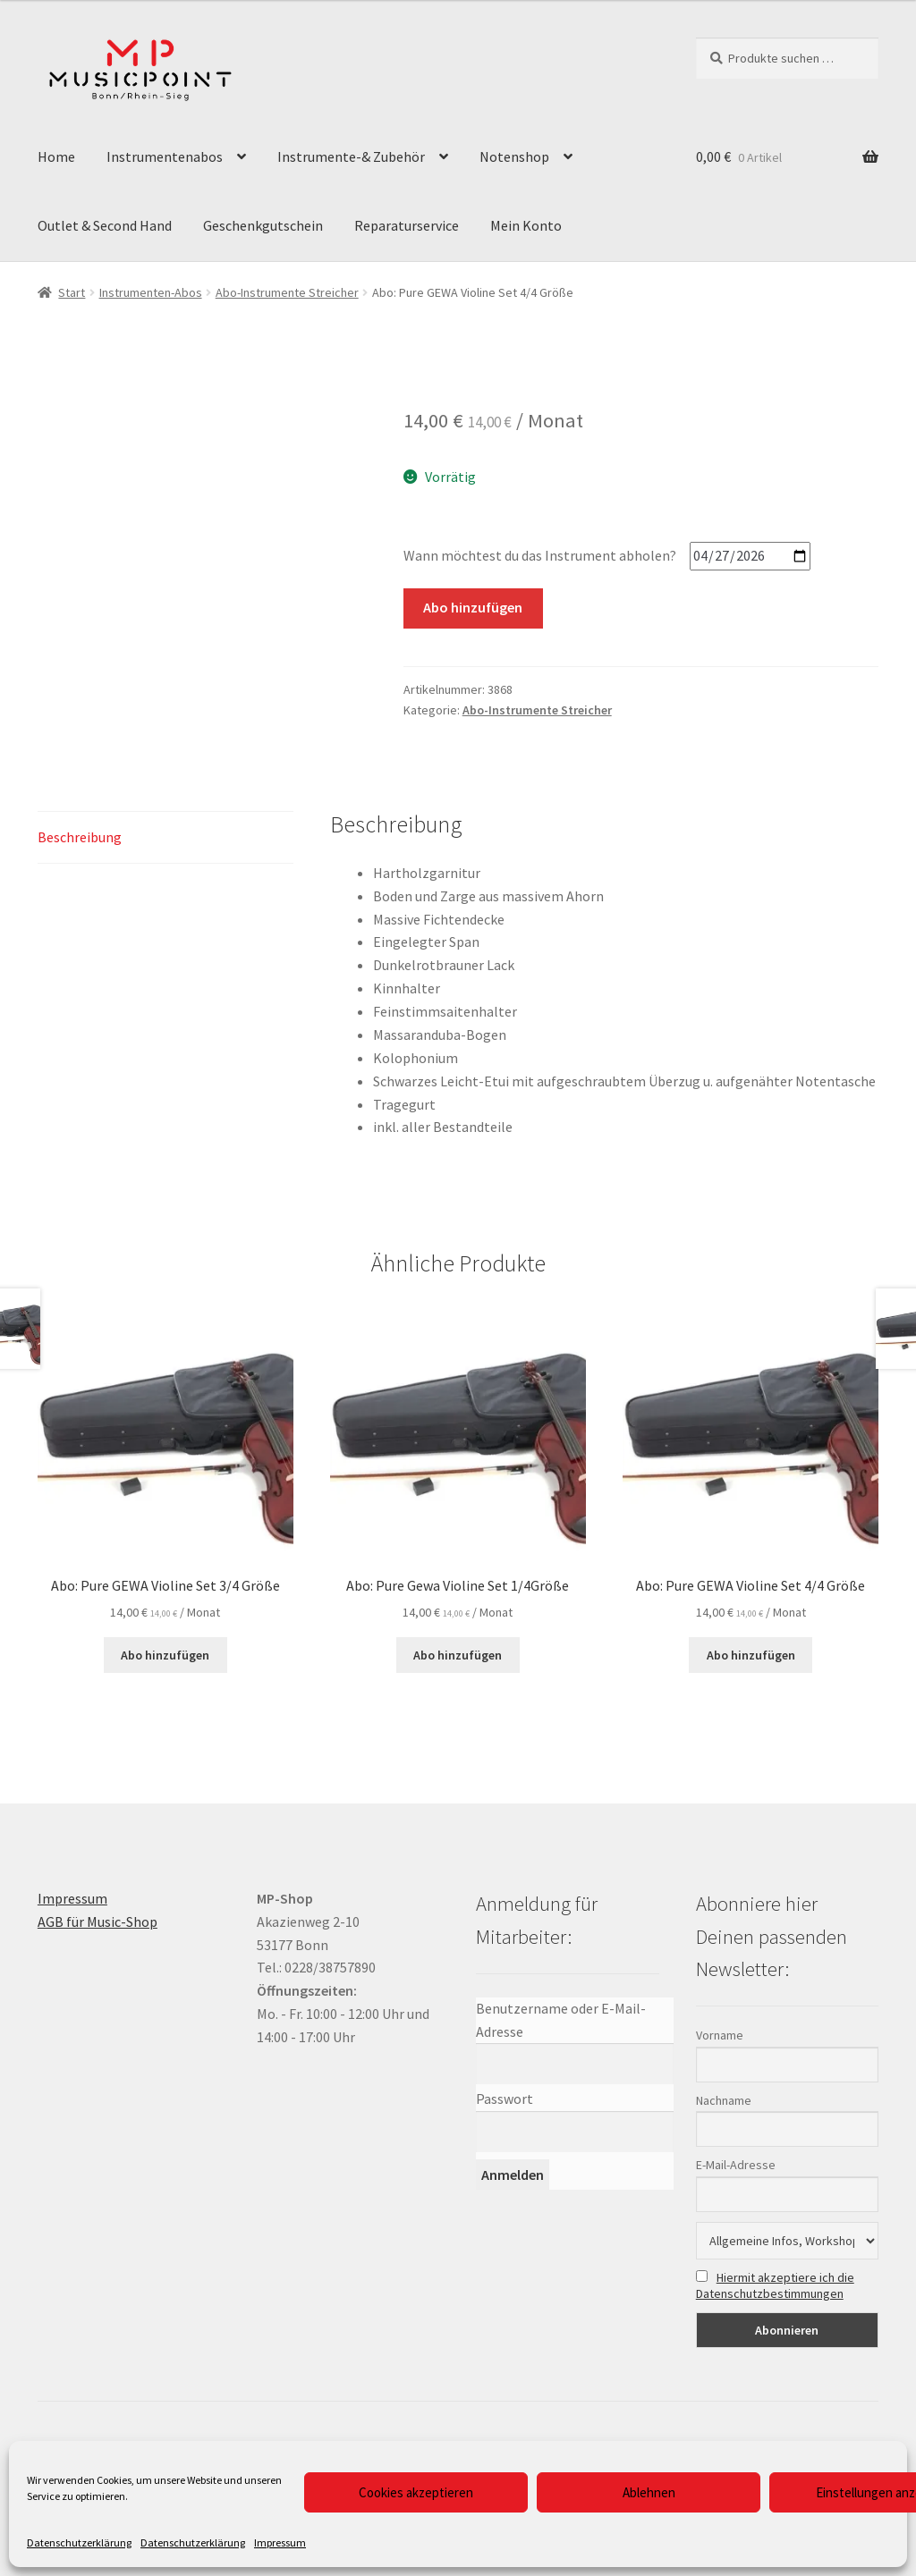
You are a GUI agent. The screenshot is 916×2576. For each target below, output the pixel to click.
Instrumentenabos (164, 156)
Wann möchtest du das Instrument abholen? (539, 555)
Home (56, 156)
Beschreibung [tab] (80, 837)
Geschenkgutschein (263, 225)
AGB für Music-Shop (97, 1921)
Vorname (719, 2035)
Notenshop (514, 156)
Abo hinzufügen (472, 607)
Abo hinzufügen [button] (165, 1655)
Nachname (723, 2100)
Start (71, 292)
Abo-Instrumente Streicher (287, 292)
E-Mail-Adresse (736, 2165)
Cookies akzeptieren (416, 2492)
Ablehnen (649, 2492)
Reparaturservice (406, 225)
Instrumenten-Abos (150, 292)
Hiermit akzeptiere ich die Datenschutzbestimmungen (775, 2285)
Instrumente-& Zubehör (351, 156)
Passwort (504, 2098)
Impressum (280, 2542)
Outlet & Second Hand (105, 225)
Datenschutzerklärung (79, 2542)
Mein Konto (526, 225)
